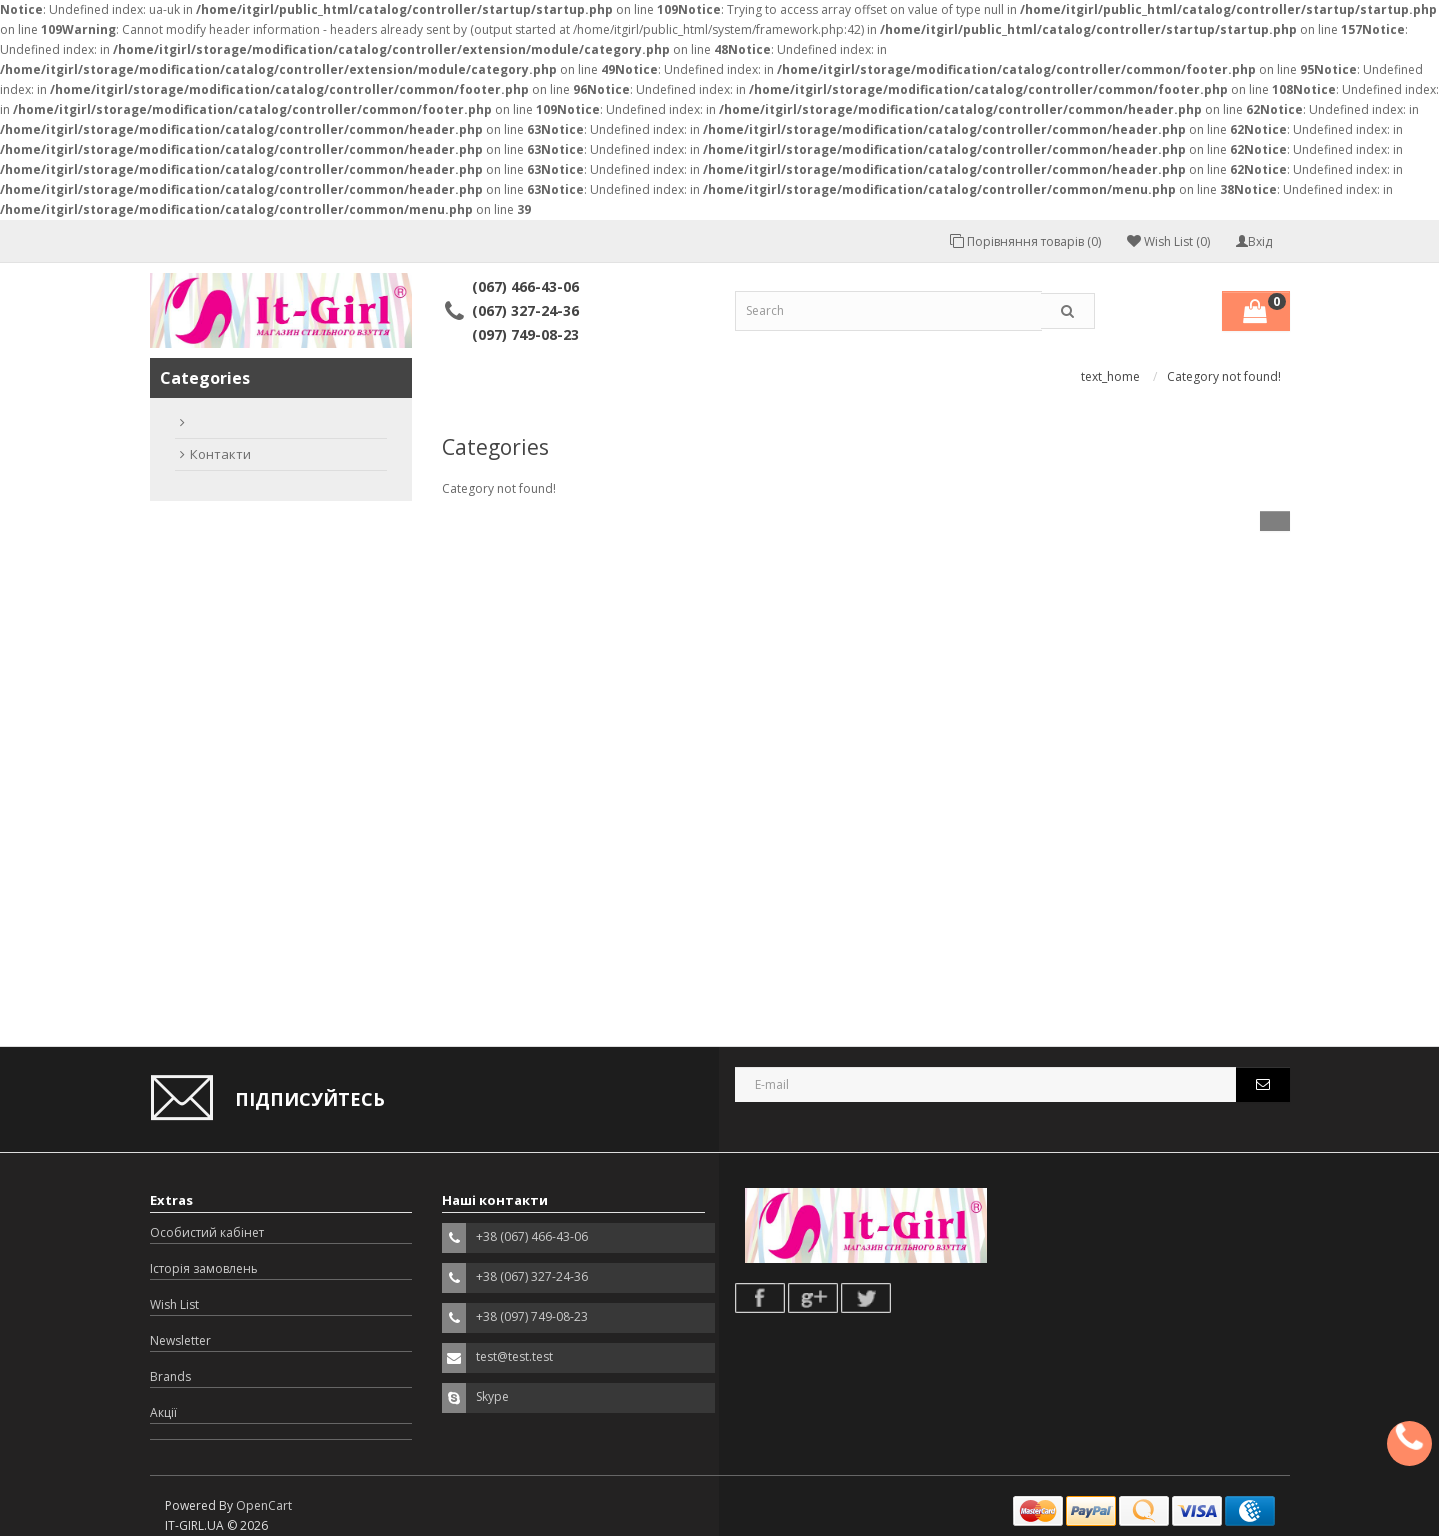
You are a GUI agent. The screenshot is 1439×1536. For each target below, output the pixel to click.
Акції (163, 1412)
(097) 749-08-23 (525, 334)
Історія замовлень (204, 1268)
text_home (1110, 376)
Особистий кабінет (207, 1232)
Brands (170, 1376)
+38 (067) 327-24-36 (532, 1276)
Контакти (220, 454)
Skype (492, 1396)
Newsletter (180, 1340)
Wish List (174, 1304)
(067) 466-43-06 (525, 286)
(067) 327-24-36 (525, 310)
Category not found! (1224, 376)
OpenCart (264, 1505)
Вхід (1254, 241)
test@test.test (514, 1356)
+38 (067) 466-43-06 (532, 1236)
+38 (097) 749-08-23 (532, 1316)
